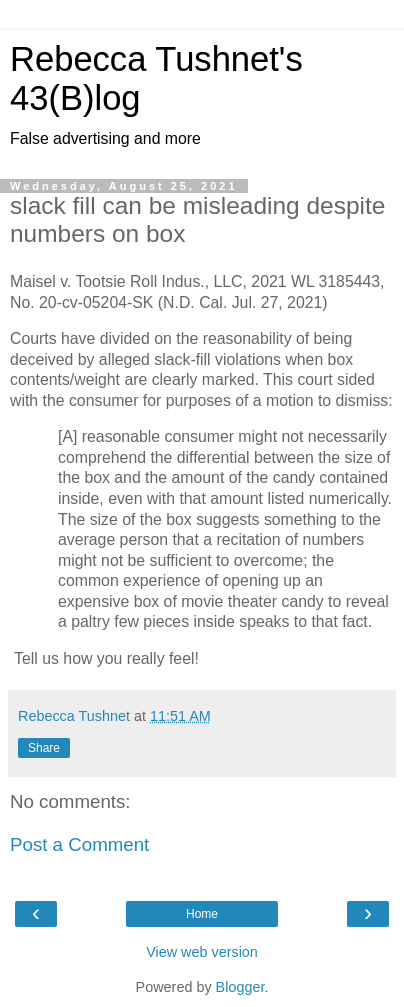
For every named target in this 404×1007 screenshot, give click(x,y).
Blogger (240, 987)
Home (202, 914)
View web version (202, 952)
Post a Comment (79, 844)
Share (44, 748)
